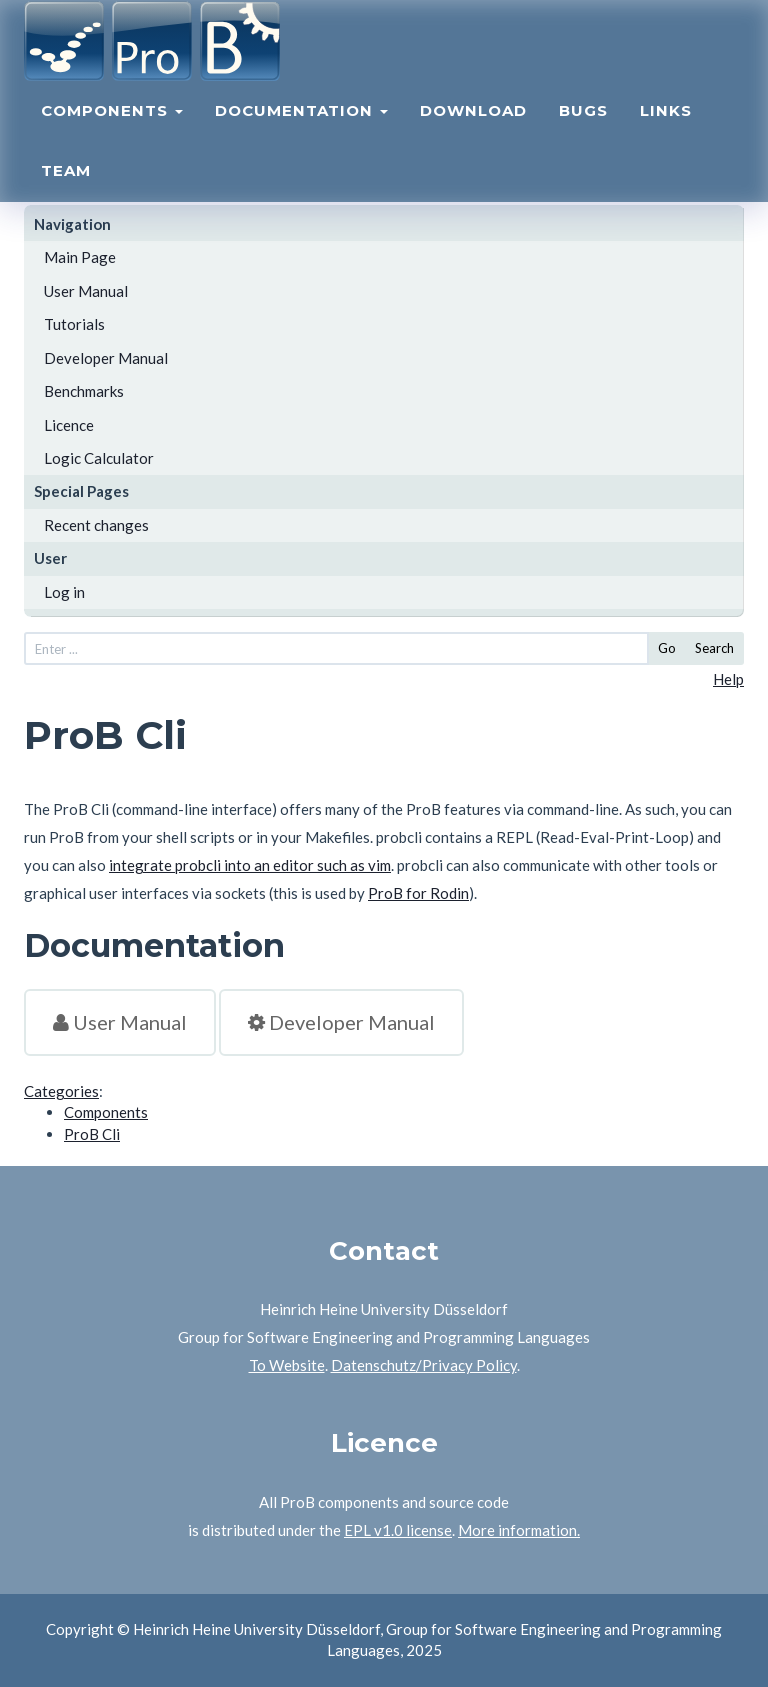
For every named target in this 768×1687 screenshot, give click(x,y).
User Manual (86, 291)
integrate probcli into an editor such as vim (250, 865)
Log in (64, 592)
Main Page (80, 257)
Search (714, 648)
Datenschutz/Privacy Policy (424, 1365)
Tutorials (74, 324)
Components (112, 135)
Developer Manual (106, 358)
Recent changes (96, 525)
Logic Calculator (99, 458)
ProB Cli (92, 1134)
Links (666, 135)
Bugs (583, 135)
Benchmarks (84, 391)
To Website (287, 1365)
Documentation (301, 135)
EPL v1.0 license (398, 1530)
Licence (69, 425)
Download (473, 135)
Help (728, 679)
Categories (61, 1091)
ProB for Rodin (418, 893)
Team (66, 195)
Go (667, 648)
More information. (519, 1530)
